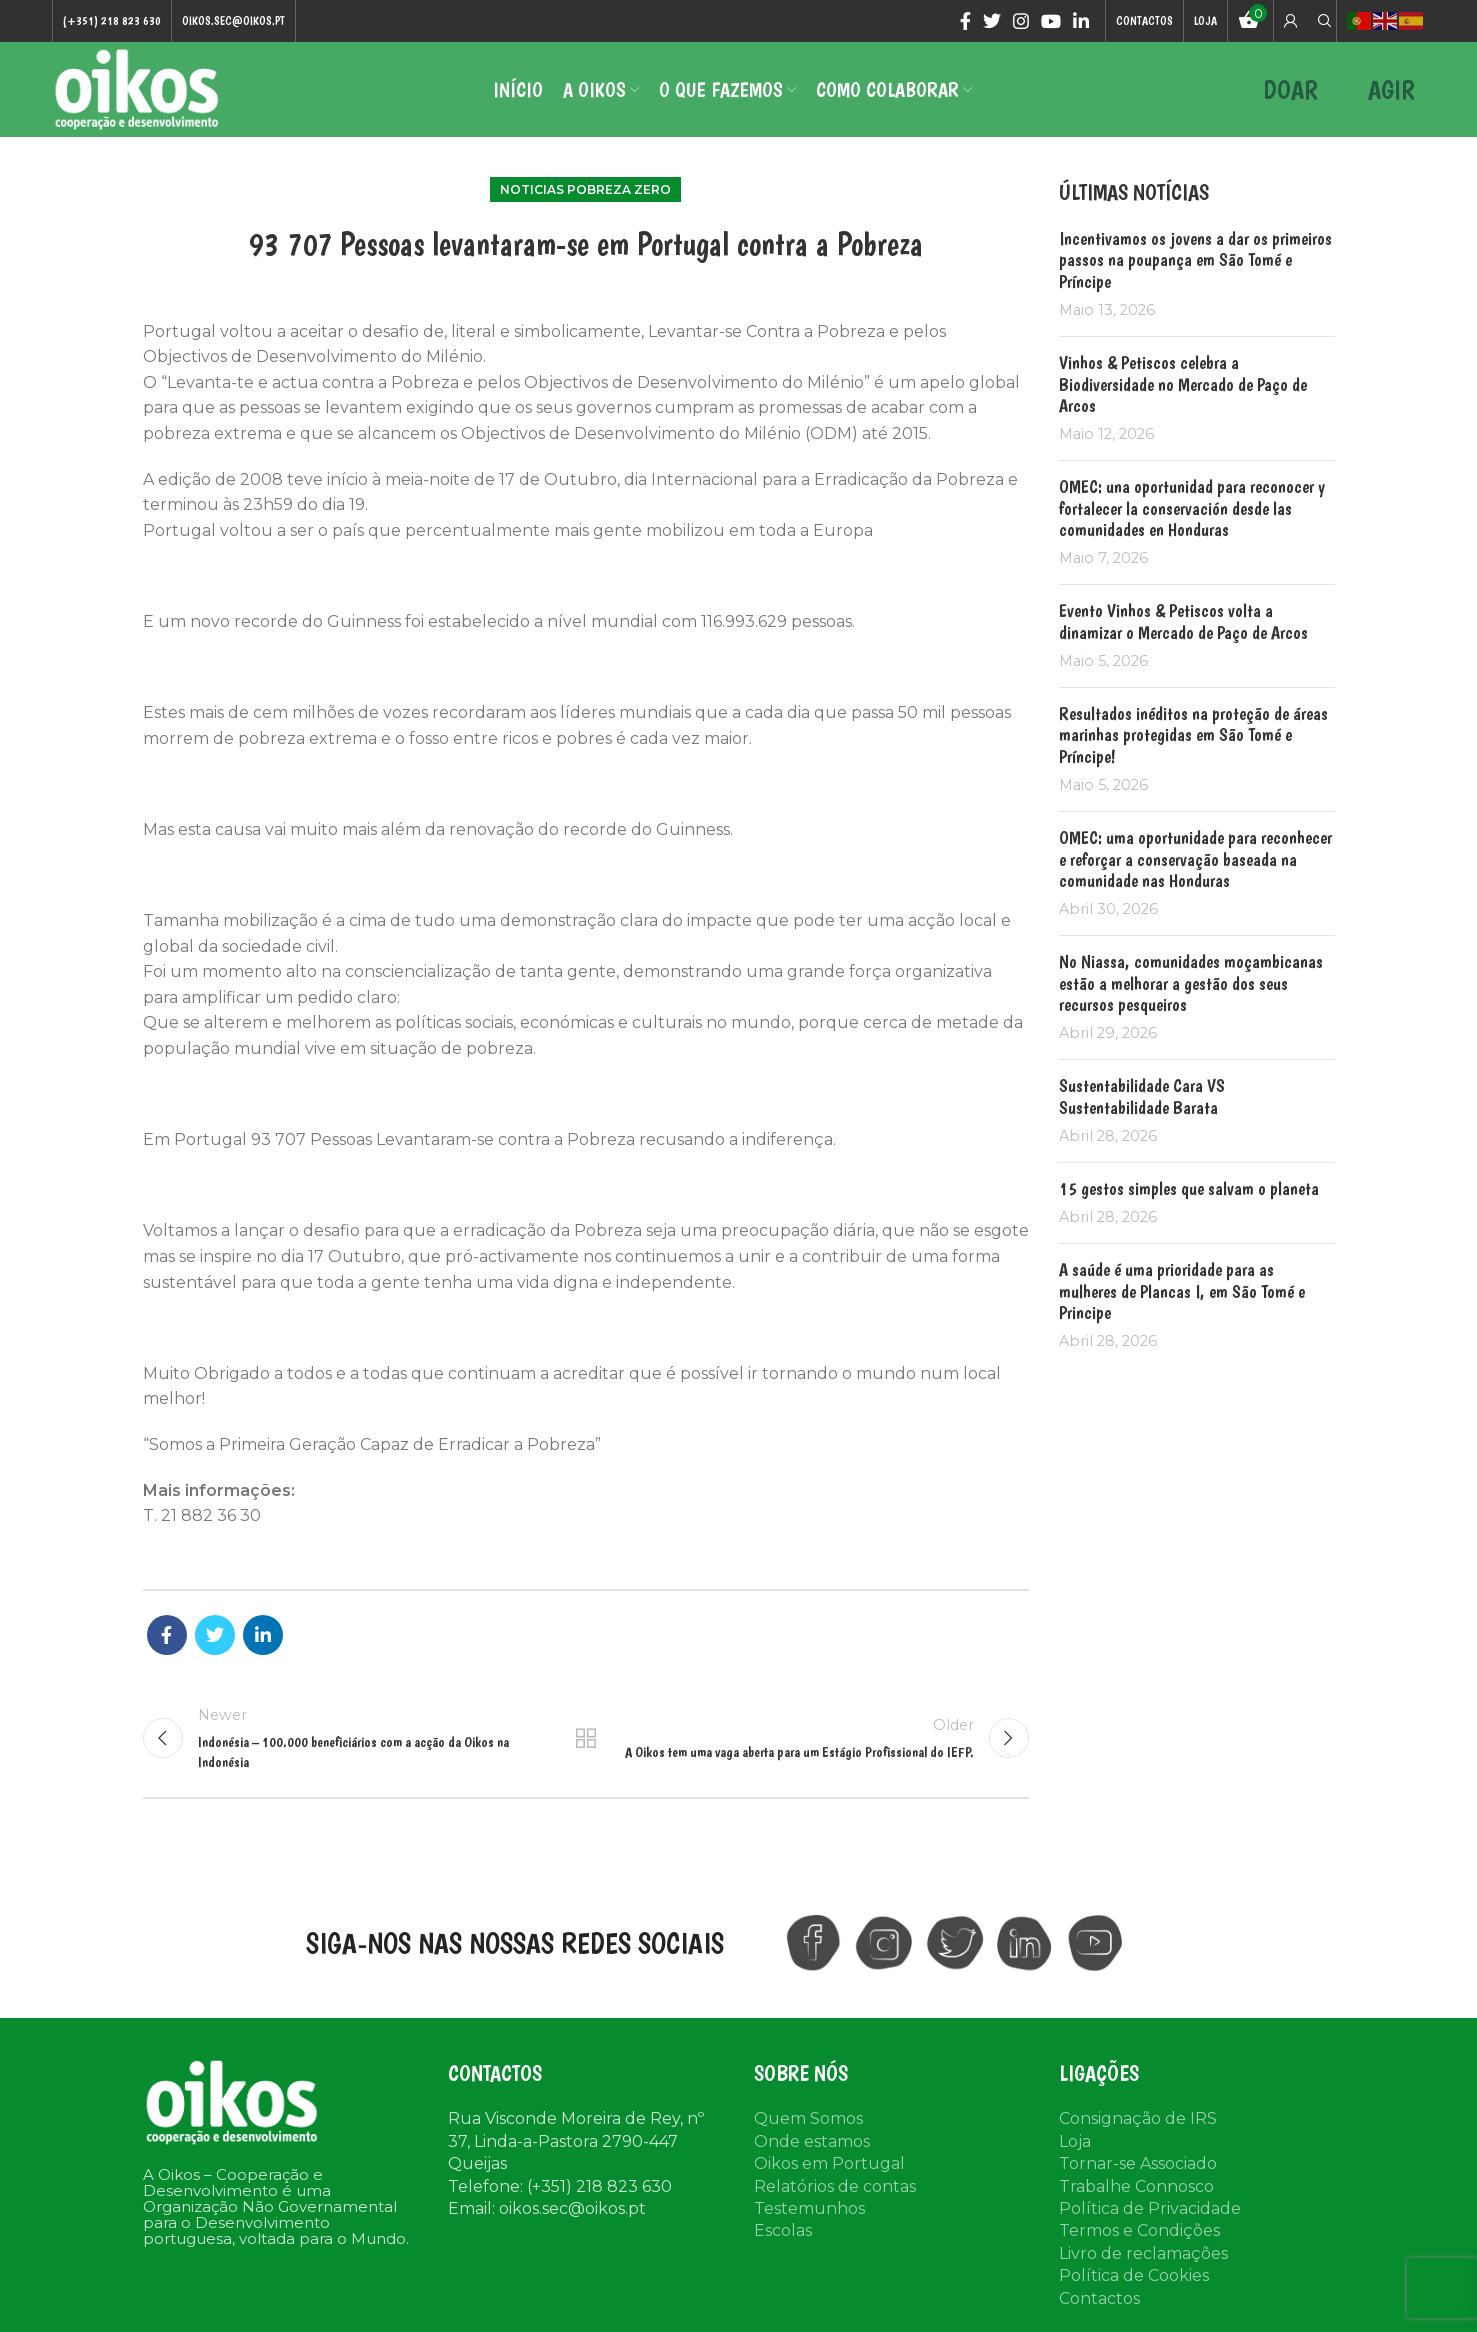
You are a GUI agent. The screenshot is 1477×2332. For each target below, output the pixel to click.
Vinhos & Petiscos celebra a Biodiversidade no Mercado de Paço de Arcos (1183, 384)
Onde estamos (812, 2141)
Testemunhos (809, 2208)
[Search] (1322, 21)
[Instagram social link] (1021, 21)
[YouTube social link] (1051, 21)
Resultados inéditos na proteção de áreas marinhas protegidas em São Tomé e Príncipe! (1193, 735)
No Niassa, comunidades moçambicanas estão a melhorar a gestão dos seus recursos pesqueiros (1191, 983)
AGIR (1391, 89)
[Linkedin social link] (1081, 21)
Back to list (586, 1738)
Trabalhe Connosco (1136, 2186)
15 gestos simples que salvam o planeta (1189, 1188)
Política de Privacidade (1150, 2208)
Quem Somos (808, 2118)
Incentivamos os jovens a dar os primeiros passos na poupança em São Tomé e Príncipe (1195, 260)
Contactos (1099, 2298)
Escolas (783, 2230)
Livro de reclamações (1143, 2253)
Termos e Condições (1139, 2230)
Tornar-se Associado (1138, 2163)
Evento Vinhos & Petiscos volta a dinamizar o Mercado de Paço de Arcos (1183, 621)
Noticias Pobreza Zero (585, 189)
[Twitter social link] (992, 21)
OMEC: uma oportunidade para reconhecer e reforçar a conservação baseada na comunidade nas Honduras (1195, 859)
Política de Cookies (1134, 2275)
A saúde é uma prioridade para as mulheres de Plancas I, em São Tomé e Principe (1182, 1291)
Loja (1075, 2141)
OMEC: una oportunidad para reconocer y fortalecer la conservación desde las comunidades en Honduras (1192, 508)
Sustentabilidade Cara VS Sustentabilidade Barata (1142, 1096)
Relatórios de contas (835, 2186)
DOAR (1290, 89)
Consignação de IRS (1138, 2118)
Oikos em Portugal (829, 2163)
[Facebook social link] (965, 21)
